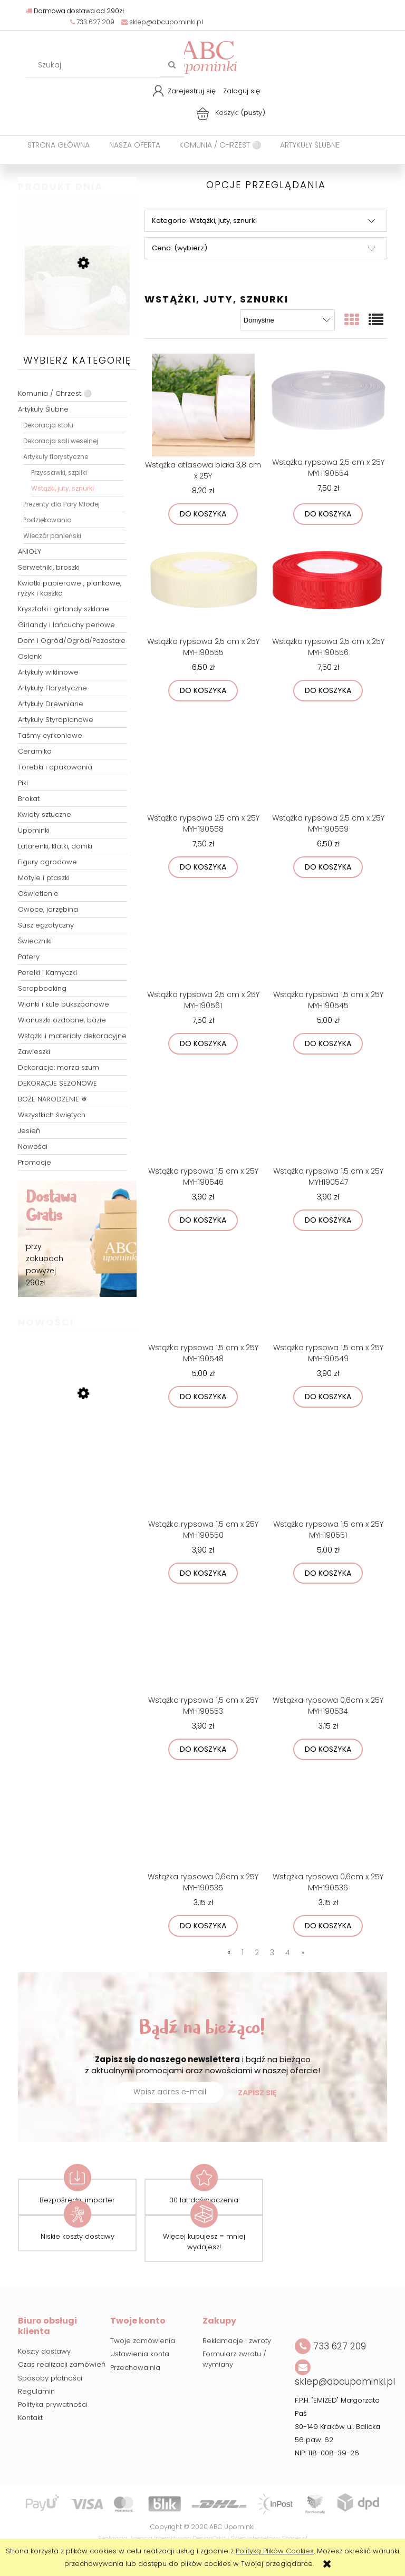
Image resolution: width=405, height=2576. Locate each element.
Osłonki (30, 656)
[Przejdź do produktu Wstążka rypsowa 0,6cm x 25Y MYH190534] (328, 1642)
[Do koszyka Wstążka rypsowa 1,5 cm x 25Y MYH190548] (203, 1397)
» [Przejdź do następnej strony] (302, 1952)
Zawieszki (34, 1052)
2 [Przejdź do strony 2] (257, 1952)
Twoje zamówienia (142, 2341)
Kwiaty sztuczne (44, 814)
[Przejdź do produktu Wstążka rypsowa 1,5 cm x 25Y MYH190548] (203, 1289)
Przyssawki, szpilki (59, 472)
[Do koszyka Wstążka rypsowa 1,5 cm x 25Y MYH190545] (328, 1044)
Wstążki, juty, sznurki (62, 488)
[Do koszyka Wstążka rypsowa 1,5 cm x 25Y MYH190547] (328, 1220)
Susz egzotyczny (46, 925)
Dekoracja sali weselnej (60, 440)
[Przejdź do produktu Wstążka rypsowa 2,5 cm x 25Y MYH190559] (328, 759)
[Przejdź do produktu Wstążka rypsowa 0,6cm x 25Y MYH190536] (328, 1818)
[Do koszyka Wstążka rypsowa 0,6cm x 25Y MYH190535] (203, 1926)
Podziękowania (47, 519)
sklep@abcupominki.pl (162, 21)
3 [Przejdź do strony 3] (272, 1952)
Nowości (32, 1146)
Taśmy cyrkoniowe (50, 735)
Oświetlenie (38, 894)
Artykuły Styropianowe (55, 720)
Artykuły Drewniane (50, 704)
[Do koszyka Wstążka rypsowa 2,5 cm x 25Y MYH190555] (203, 690)
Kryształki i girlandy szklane (63, 609)
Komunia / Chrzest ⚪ (55, 393)
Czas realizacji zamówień (61, 2364)
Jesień (29, 1131)
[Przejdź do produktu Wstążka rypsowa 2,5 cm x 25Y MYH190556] (328, 583)
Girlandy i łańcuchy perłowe (66, 625)
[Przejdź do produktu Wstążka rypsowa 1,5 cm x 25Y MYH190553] (203, 1642)
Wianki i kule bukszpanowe (63, 1004)
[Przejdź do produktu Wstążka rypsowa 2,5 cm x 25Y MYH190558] (203, 759)
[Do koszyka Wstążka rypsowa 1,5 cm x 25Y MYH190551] (328, 1573)
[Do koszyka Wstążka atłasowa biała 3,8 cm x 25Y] (203, 514)
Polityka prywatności (53, 2404)
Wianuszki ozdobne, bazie (62, 1020)
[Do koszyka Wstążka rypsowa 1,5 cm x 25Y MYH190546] (203, 1220)
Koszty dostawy (44, 2351)
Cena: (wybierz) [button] (179, 248)
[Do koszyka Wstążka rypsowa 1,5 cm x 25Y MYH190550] (203, 1573)
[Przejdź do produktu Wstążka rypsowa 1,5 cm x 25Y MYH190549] (328, 1289)
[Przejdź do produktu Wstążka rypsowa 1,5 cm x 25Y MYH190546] (203, 1112)
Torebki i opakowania (55, 767)
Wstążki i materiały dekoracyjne (72, 1036)
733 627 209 (92, 21)
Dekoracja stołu (48, 425)
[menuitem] (58, 145)
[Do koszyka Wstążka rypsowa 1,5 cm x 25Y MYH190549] (328, 1397)
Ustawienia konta (139, 2354)
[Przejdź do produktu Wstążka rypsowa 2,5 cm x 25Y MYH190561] (203, 936)
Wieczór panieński (52, 535)
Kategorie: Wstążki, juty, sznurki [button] (204, 221)
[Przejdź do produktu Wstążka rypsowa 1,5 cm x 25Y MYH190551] (328, 1466)
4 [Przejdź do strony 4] (287, 1952)
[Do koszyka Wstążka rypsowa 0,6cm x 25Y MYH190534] (328, 1749)
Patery (29, 957)
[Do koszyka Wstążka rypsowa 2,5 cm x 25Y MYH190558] (203, 867)
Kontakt (30, 2418)
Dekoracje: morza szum (58, 1067)
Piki (23, 783)
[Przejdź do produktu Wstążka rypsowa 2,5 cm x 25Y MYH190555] (203, 583)
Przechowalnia (135, 2368)
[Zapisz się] (257, 2093)
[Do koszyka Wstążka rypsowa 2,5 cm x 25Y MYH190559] (328, 867)
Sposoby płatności (50, 2378)
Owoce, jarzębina (48, 909)
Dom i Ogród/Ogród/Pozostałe (72, 641)
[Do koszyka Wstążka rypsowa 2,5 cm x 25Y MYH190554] (328, 514)
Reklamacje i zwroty (236, 2341)
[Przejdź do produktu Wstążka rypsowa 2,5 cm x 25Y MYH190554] (328, 404)
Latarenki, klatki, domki (55, 846)
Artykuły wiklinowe (48, 672)
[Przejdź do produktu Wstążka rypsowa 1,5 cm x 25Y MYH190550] (203, 1466)
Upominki (34, 830)
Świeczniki (35, 941)
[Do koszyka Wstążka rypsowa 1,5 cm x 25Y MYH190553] (203, 1749)
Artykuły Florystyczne (52, 688)
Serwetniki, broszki (49, 567)
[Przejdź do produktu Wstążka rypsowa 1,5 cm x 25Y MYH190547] (328, 1112)
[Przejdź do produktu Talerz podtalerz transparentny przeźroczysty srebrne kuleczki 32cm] (77, 1449)
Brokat (29, 799)
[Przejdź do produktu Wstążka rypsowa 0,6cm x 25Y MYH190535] (203, 1818)
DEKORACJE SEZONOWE (57, 1083)
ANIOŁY (29, 552)
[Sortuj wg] (287, 319)
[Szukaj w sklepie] (95, 64)
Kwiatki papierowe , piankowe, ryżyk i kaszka (69, 588)
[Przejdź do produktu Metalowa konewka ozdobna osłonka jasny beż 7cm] (77, 313)
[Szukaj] (172, 65)
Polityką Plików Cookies (275, 2551)
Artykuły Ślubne (43, 409)
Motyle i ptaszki (44, 878)
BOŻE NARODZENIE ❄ (52, 1099)
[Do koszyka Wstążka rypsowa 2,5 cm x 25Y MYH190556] (328, 690)
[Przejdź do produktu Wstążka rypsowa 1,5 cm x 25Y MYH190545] (328, 936)
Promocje (34, 1162)
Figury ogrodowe (47, 862)
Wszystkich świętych (51, 1115)
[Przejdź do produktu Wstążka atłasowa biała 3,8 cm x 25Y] (203, 405)
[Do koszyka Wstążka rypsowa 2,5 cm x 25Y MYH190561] (203, 1044)
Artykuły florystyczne (55, 456)
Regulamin (36, 2391)
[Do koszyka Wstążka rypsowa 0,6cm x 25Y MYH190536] (328, 1926)
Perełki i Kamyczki (47, 973)
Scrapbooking (42, 988)
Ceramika (35, 751)
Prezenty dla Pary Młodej (61, 504)
